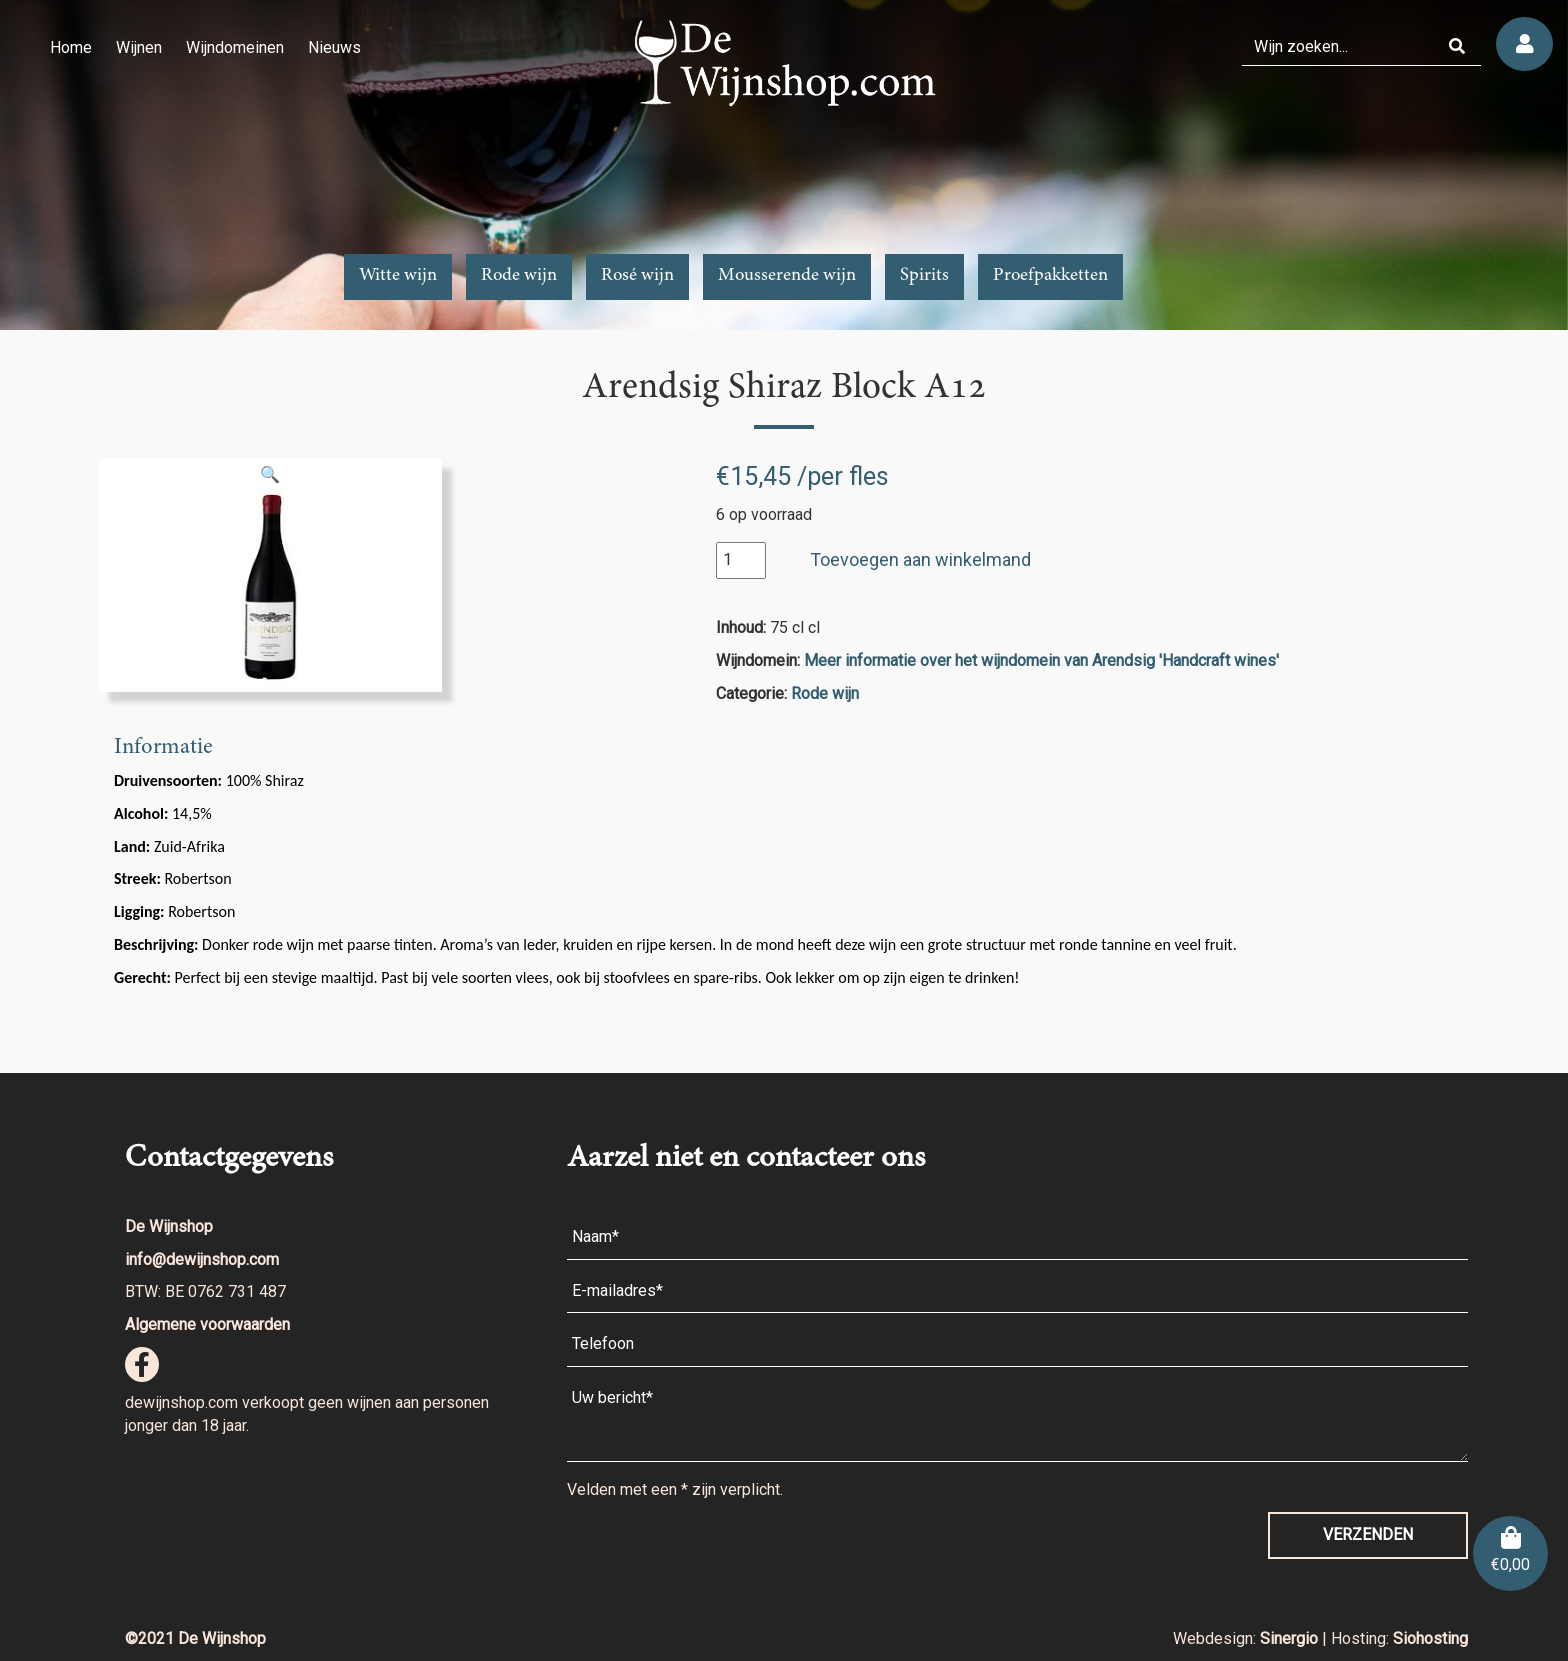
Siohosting (1430, 1638)
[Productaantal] (741, 560)
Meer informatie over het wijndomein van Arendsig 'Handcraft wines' (1041, 660)
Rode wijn (519, 276)
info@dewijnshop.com (202, 1259)
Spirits (924, 276)
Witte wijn (398, 276)
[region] (784, 165)
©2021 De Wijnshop (195, 1638)
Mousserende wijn (787, 276)
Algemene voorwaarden (207, 1324)
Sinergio (1291, 1638)
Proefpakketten (1050, 276)
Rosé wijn (637, 276)
